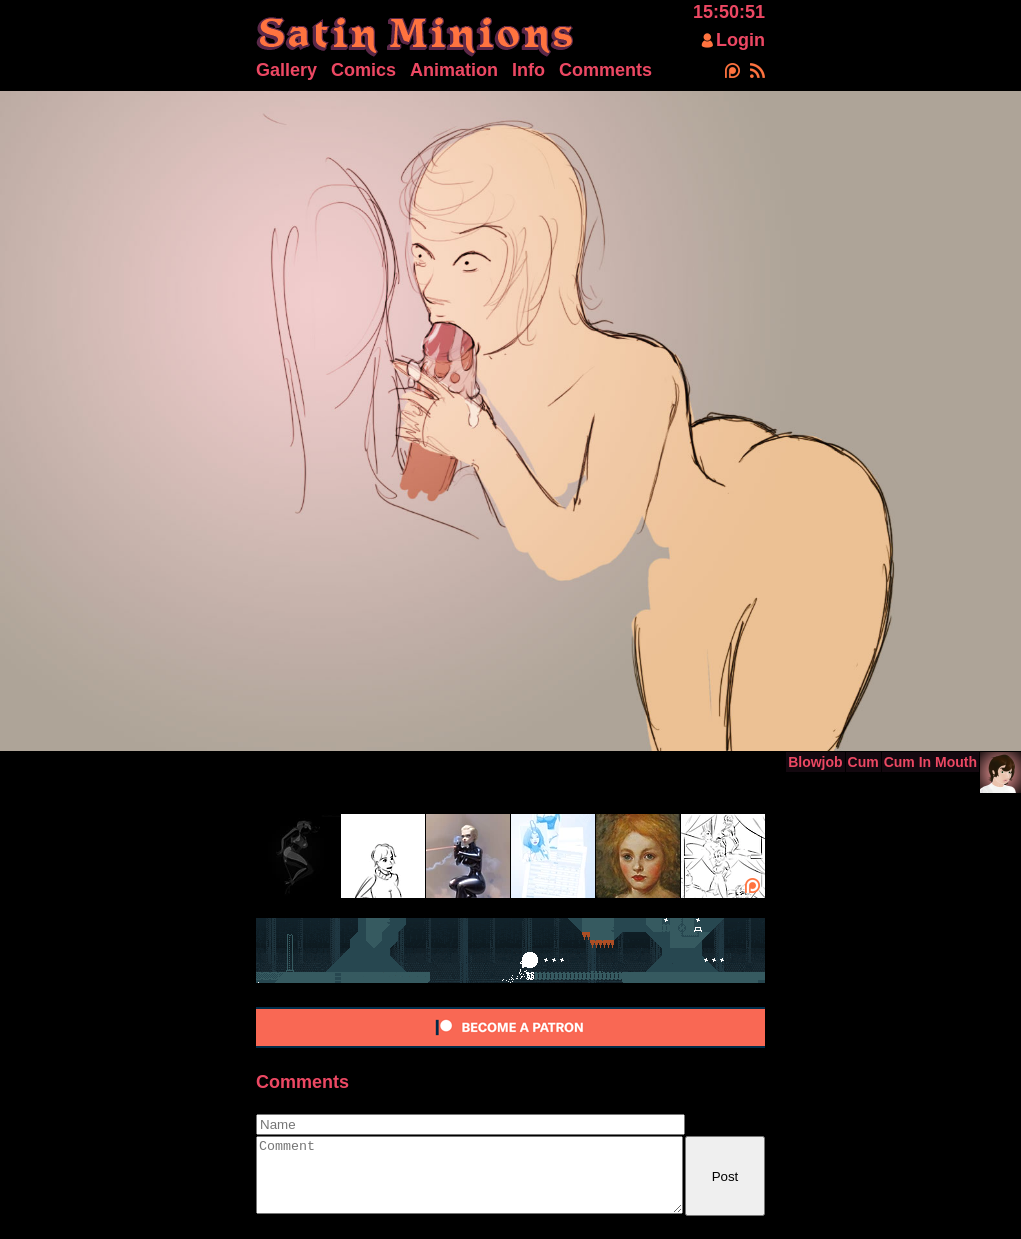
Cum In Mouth (930, 762)
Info (528, 70)
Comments (605, 70)
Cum (863, 762)
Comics (363, 70)
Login (740, 40)
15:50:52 (729, 12)
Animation (454, 70)
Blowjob (815, 762)
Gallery (286, 70)
